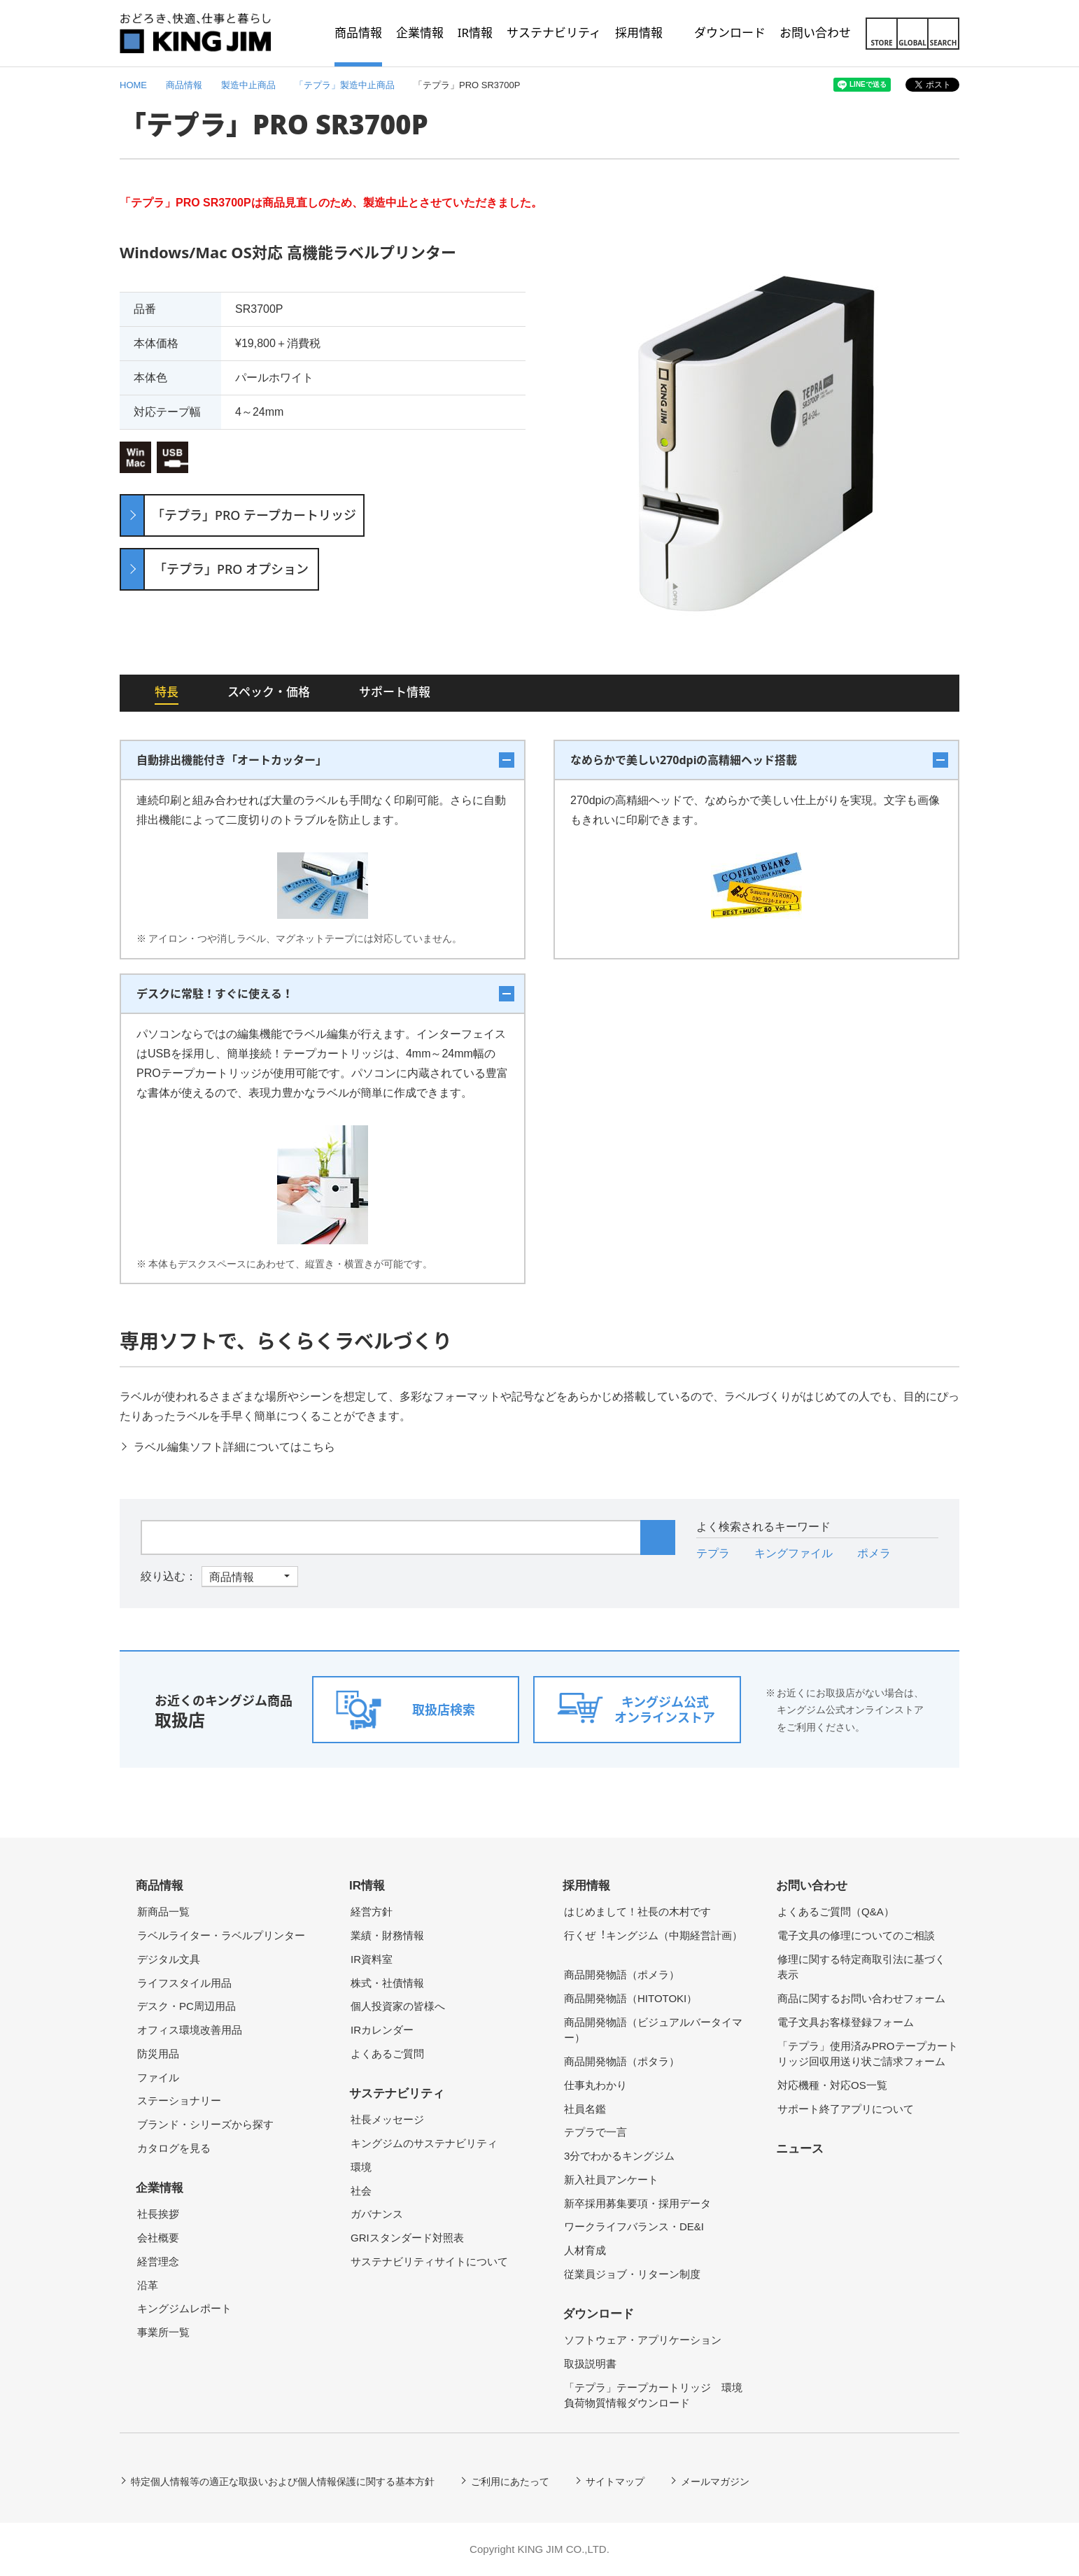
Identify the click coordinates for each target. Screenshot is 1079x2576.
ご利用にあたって (510, 2481)
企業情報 (159, 2188)
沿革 (147, 2285)
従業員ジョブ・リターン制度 (632, 2274)
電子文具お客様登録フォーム (845, 2022)
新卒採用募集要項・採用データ (637, 2203)
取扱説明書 (590, 2364)
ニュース (800, 2148)
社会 (361, 2191)
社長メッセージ (387, 2119)
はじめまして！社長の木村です (637, 1911)
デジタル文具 (168, 1959)
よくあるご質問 (387, 2054)
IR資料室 (372, 1959)
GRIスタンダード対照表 (407, 2238)
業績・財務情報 (387, 1935)
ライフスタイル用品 (184, 1983)
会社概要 (158, 2238)
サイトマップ (615, 2481)
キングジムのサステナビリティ (424, 2143)
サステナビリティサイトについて (429, 2261)
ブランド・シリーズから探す (205, 2124)
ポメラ (874, 1553)
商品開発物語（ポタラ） (621, 2061)
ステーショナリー (179, 2100)
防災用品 (158, 2054)
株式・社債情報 (387, 1983)
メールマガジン (715, 2481)
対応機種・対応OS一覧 (832, 2085)
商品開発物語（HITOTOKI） (630, 1998)
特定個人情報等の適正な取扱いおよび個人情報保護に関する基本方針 (283, 2481)
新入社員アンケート (611, 2180)
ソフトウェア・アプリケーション (642, 2340)
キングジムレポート (184, 2308)
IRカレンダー (382, 2030)
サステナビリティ (396, 2093)
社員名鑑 (585, 2109)
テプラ (713, 1553)
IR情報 (367, 1885)
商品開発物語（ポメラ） (621, 1974)
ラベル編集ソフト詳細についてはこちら (234, 1447)
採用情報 (586, 1885)
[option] (756, 444)
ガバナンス (377, 2214)
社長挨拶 (158, 2214)
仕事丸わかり (595, 2085)
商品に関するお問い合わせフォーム (861, 1998)
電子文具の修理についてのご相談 (856, 1935)
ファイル (158, 2077)
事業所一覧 (163, 2332)
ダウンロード (598, 2314)
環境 (361, 2167)
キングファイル (793, 1553)
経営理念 (158, 2261)
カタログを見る (174, 2148)
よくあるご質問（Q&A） (835, 1911)
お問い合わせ (811, 1885)
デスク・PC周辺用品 (186, 2006)
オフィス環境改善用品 (189, 2030)
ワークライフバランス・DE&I (634, 2226)
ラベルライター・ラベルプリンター (221, 1935)
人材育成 (585, 2250)
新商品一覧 (163, 1911)
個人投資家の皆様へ (398, 2006)
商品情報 (159, 1885)
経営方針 (372, 1911)
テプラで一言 (595, 2132)
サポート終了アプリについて (845, 2109)
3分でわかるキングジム (619, 2156)
